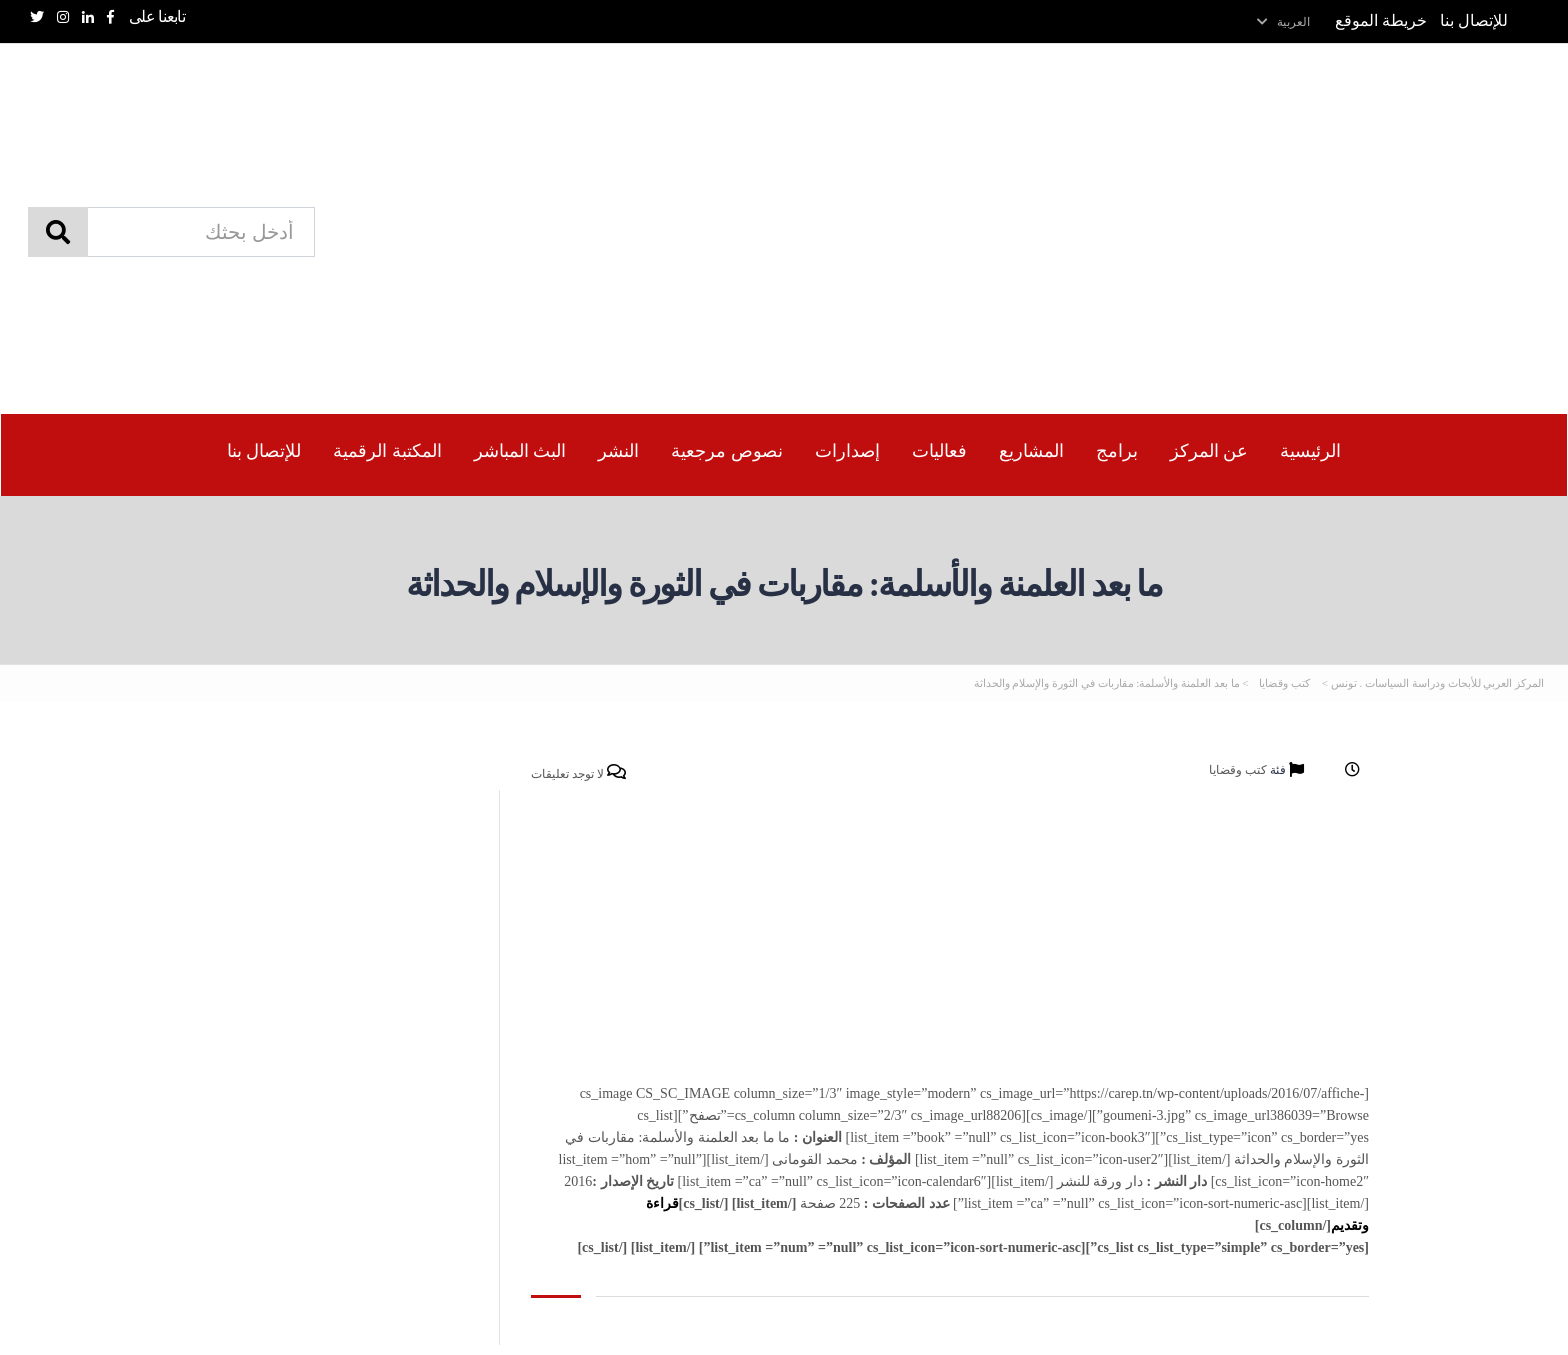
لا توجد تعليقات (578, 773)
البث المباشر (520, 451)
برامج (1117, 451)
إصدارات (847, 451)
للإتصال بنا (1474, 20)
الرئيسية (1310, 451)
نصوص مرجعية (727, 451)
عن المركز (1209, 451)
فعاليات (939, 451)
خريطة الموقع (1381, 20)
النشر (618, 451)
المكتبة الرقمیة (387, 451)
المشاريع (1031, 451)
